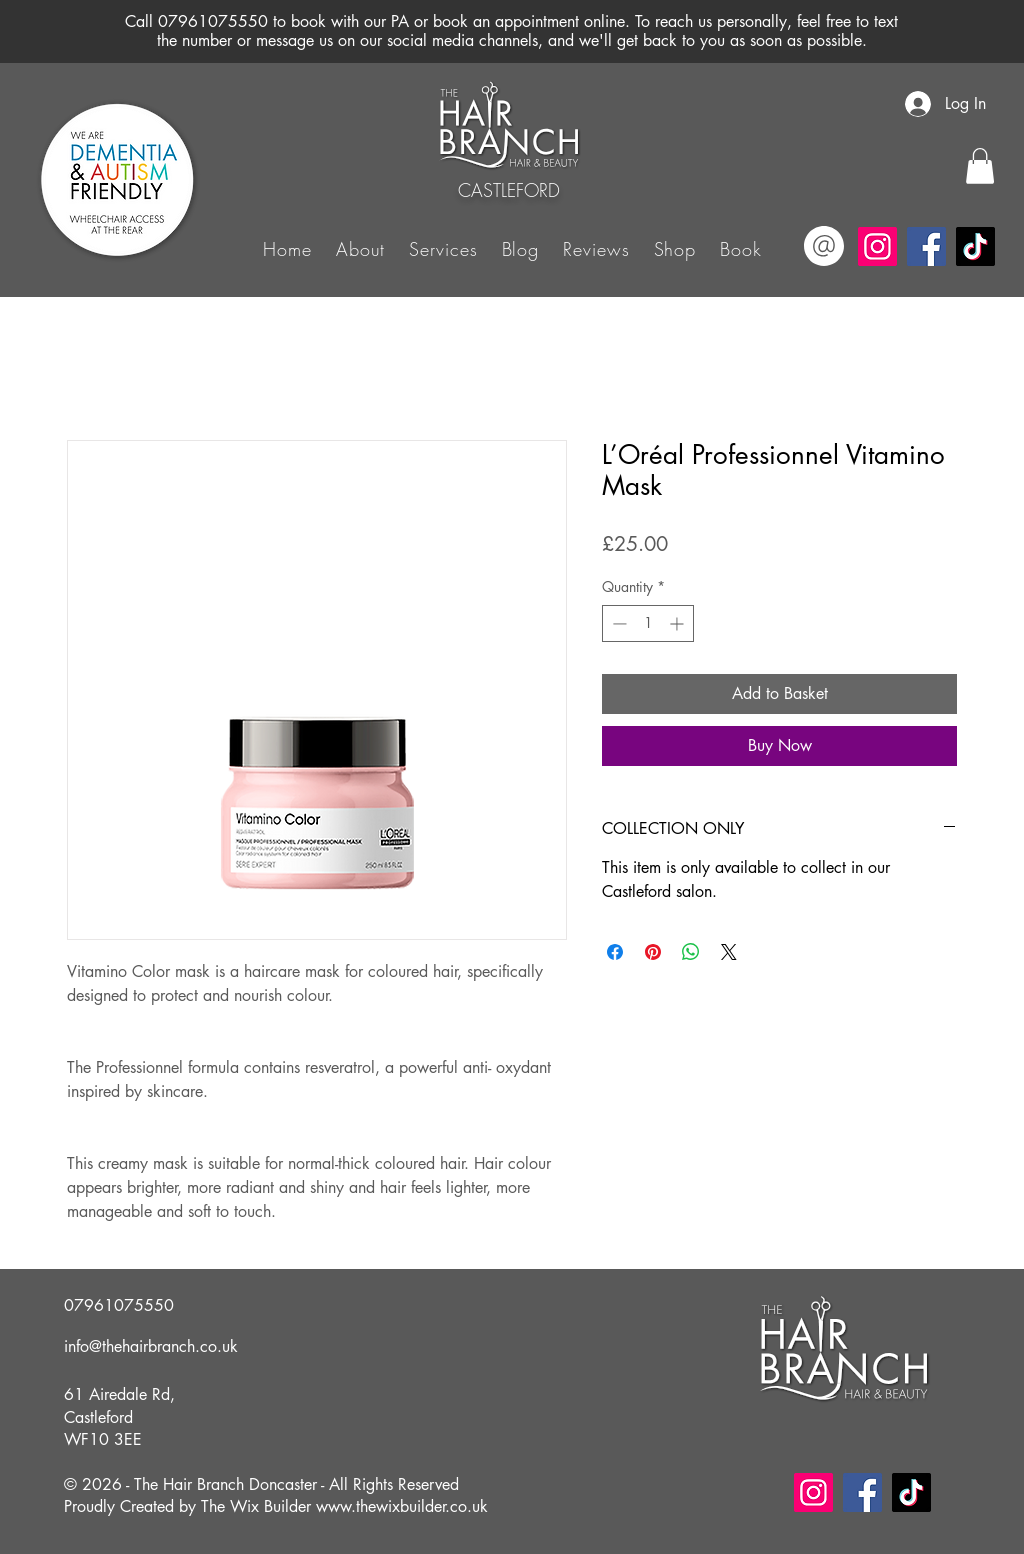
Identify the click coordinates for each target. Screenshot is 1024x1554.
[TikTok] (975, 246)
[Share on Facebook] (615, 952)
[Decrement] (617, 623)
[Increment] (678, 623)
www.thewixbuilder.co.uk (402, 1506)
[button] (443, 248)
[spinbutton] (648, 623)
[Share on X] (729, 952)
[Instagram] (877, 246)
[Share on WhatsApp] (691, 952)
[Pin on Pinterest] (653, 952)
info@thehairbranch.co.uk (151, 1346)
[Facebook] (926, 246)
